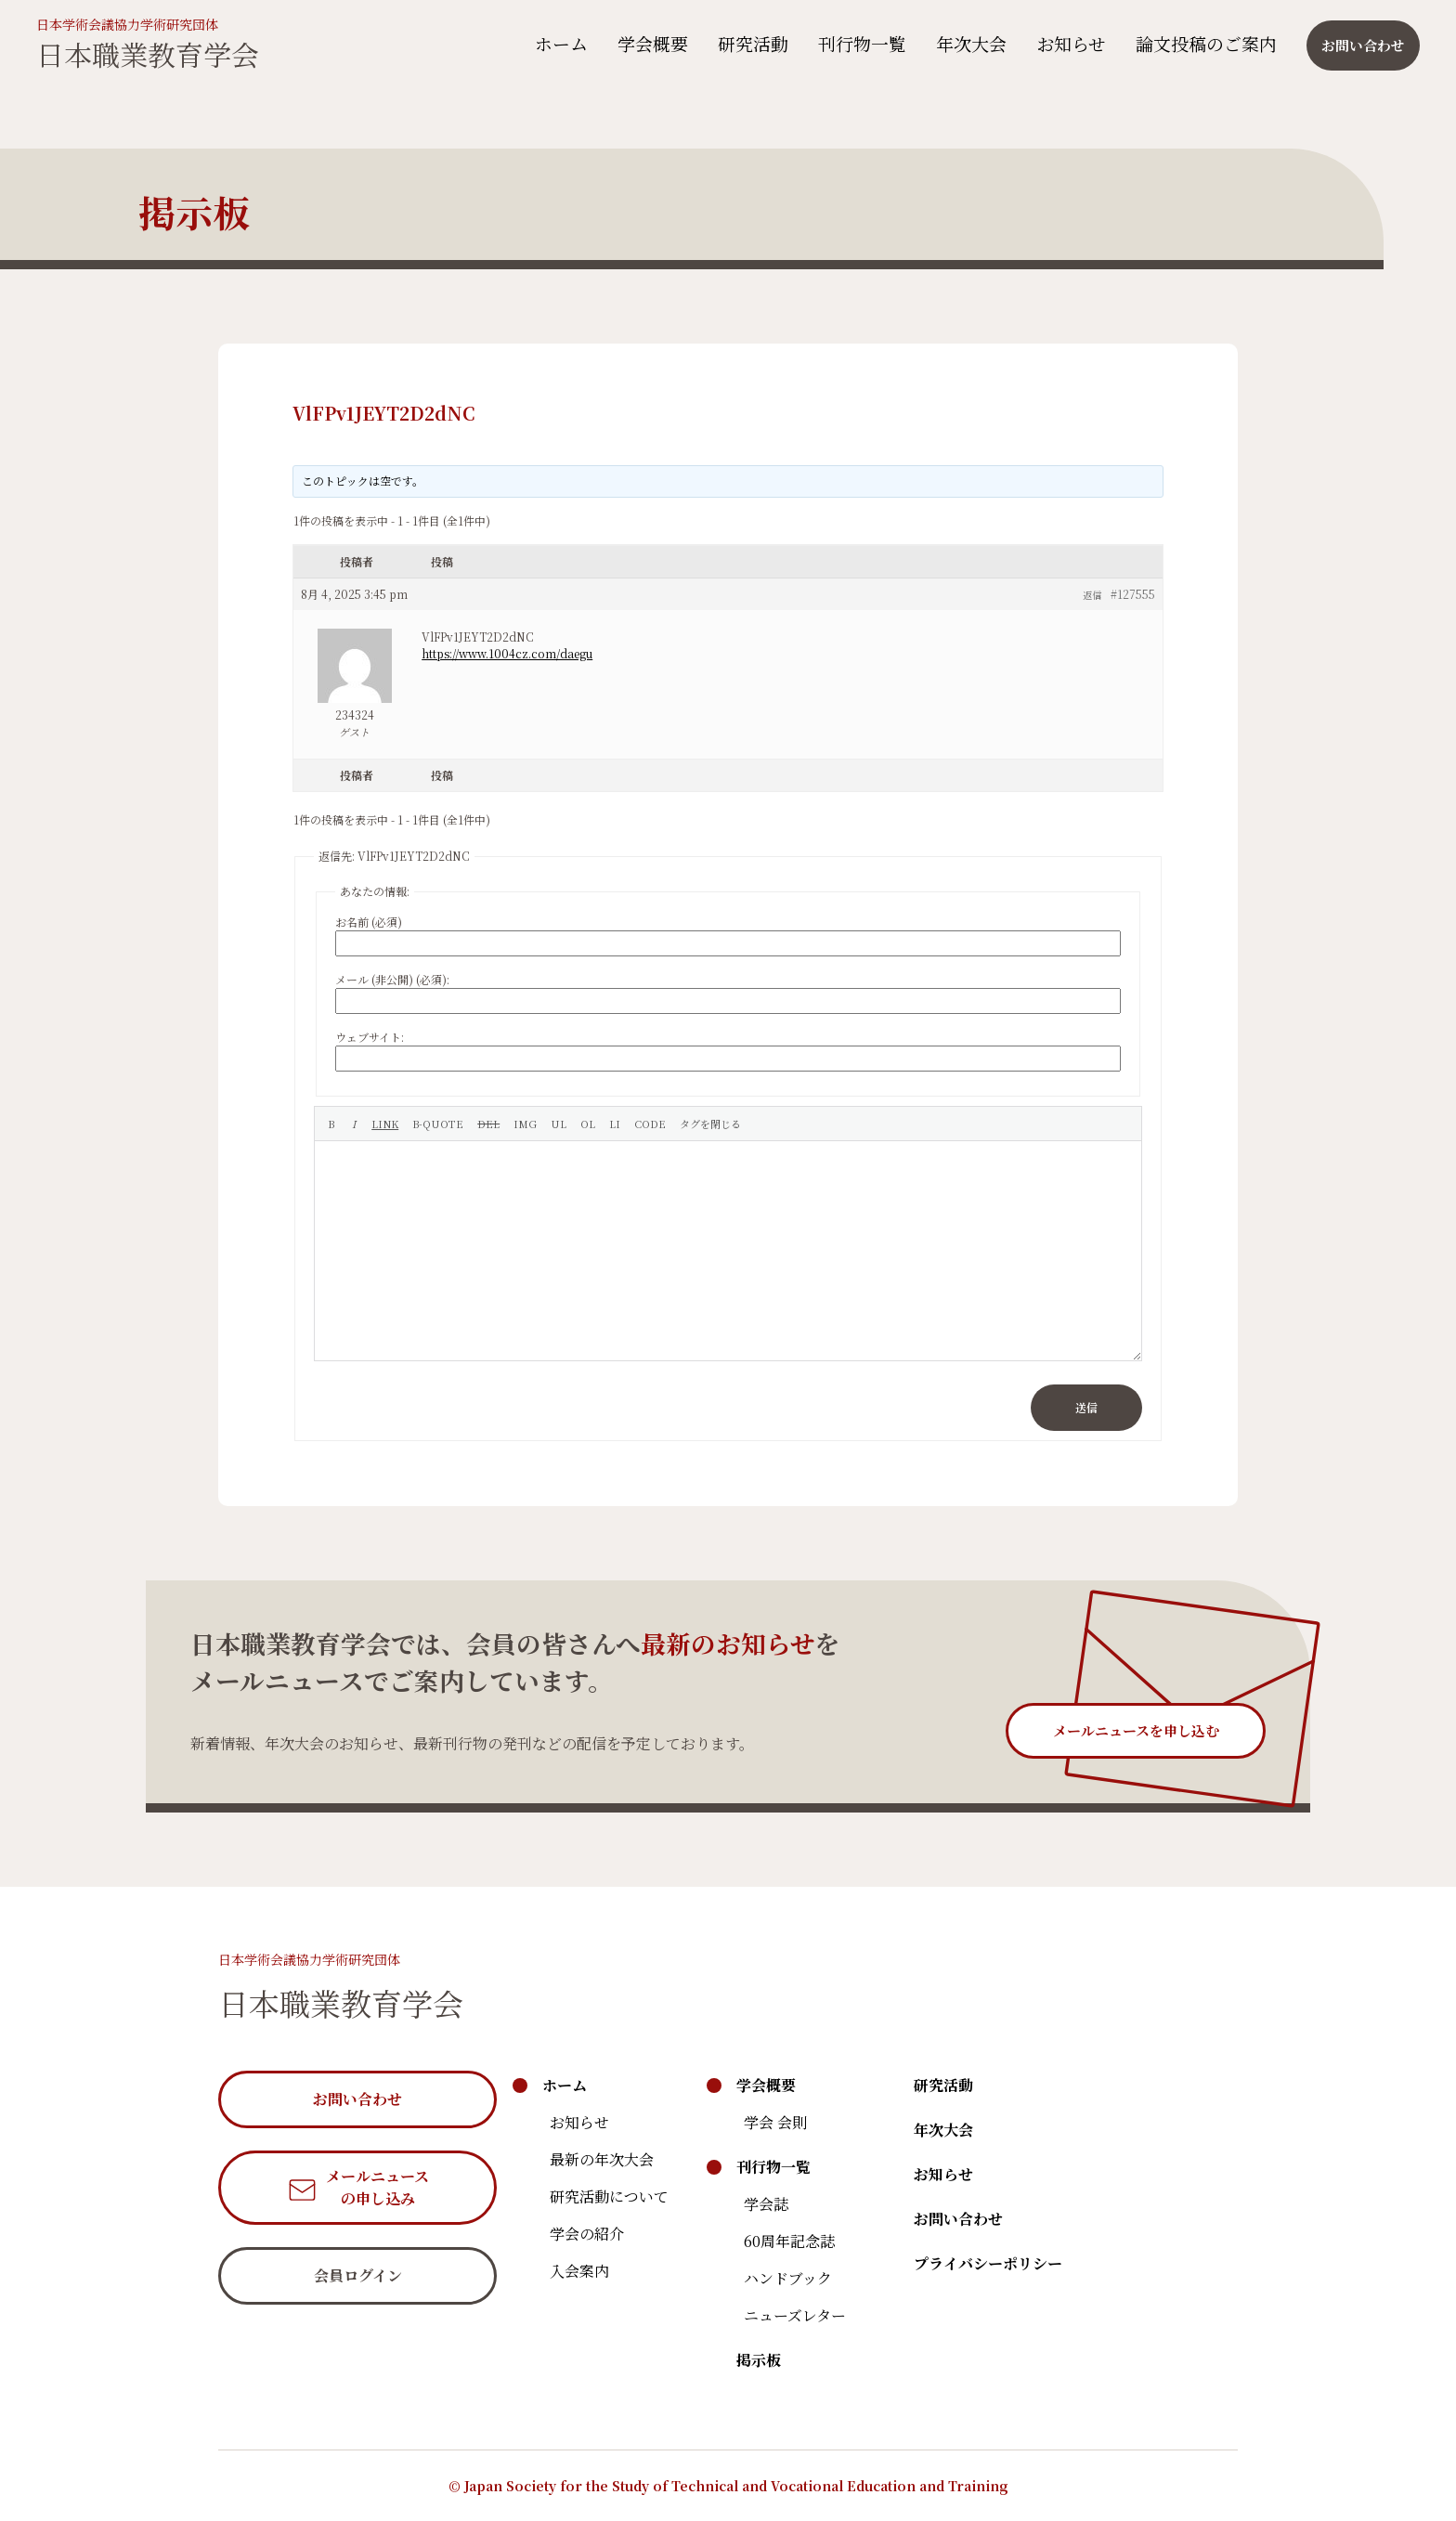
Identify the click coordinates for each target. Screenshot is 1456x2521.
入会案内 (579, 2270)
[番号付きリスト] (588, 1123)
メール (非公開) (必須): (392, 979)
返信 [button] (1092, 595)
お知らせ (1065, 43)
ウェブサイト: (369, 1037)
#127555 (1133, 594)
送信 (1086, 1407)
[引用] (438, 1123)
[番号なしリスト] (558, 1123)
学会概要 (647, 43)
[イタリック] (353, 1123)
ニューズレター (795, 2315)
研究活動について (609, 2196)
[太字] (331, 1123)
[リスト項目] (615, 1123)
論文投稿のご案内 (1200, 43)
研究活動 (747, 43)
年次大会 (965, 43)
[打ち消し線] (488, 1123)
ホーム (555, 43)
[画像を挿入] (525, 1123)
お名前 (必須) (368, 921)
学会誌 (766, 2204)
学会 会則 (775, 2122)
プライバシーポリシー (988, 2263)
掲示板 (758, 2360)
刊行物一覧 (856, 43)
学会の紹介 (587, 2233)
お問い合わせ (958, 2218)
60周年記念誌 (789, 2241)
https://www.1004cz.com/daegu (507, 653)
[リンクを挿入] (385, 1123)
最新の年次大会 (602, 2159)
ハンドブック (788, 2278)
